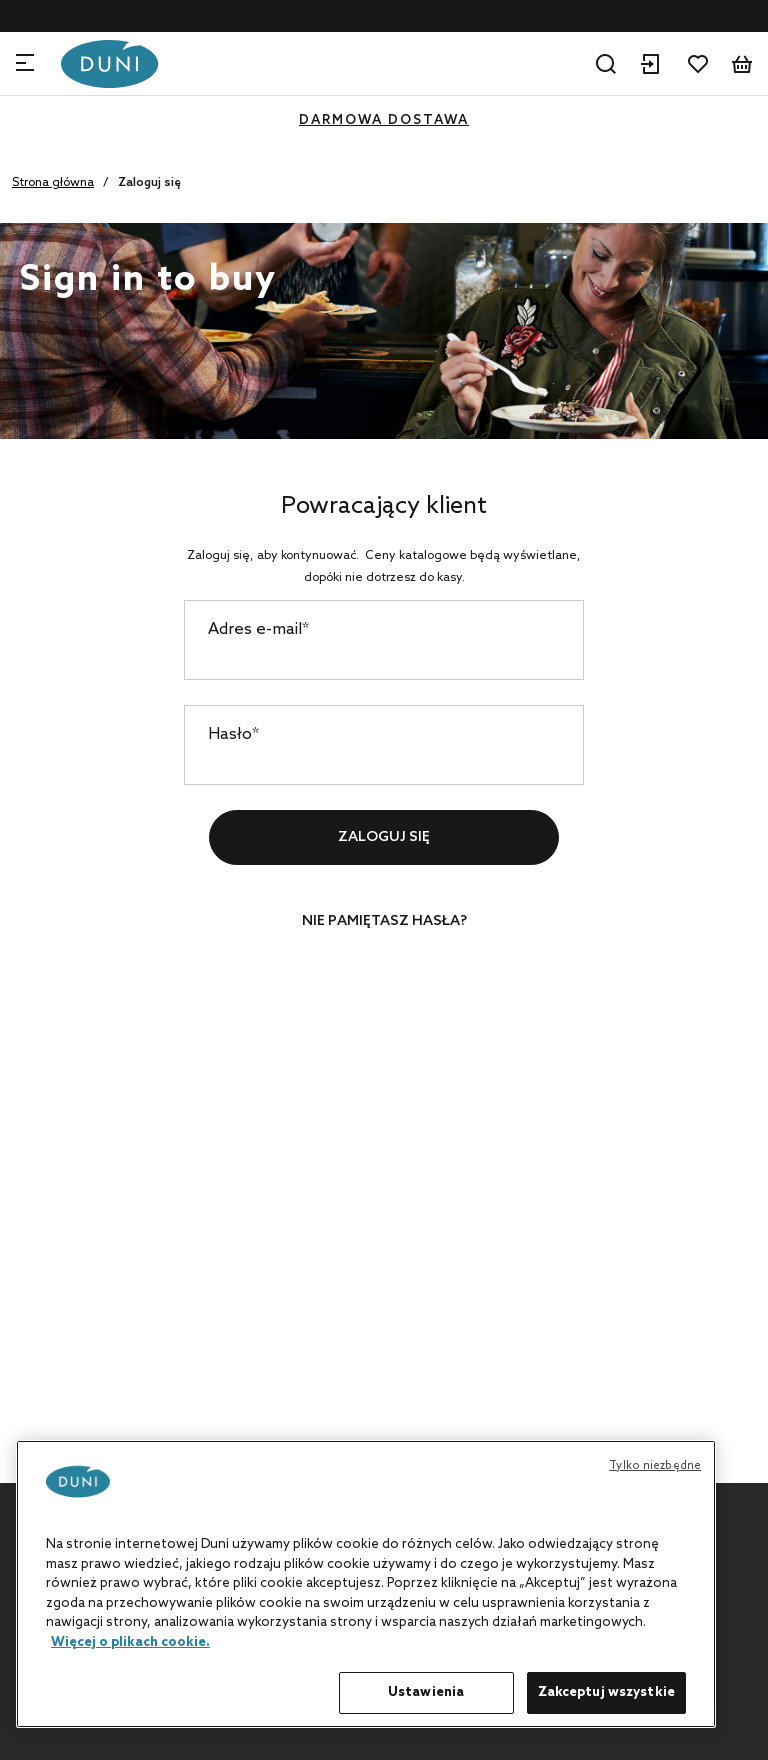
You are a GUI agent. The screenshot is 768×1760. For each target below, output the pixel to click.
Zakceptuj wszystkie (606, 1692)
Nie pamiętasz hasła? (384, 921)
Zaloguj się (384, 837)
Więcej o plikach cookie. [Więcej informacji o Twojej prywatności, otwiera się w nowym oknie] (130, 1642)
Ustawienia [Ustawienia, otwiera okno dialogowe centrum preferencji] (426, 1692)
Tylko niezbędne (655, 1466)
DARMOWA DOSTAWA (384, 120)
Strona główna (53, 183)
